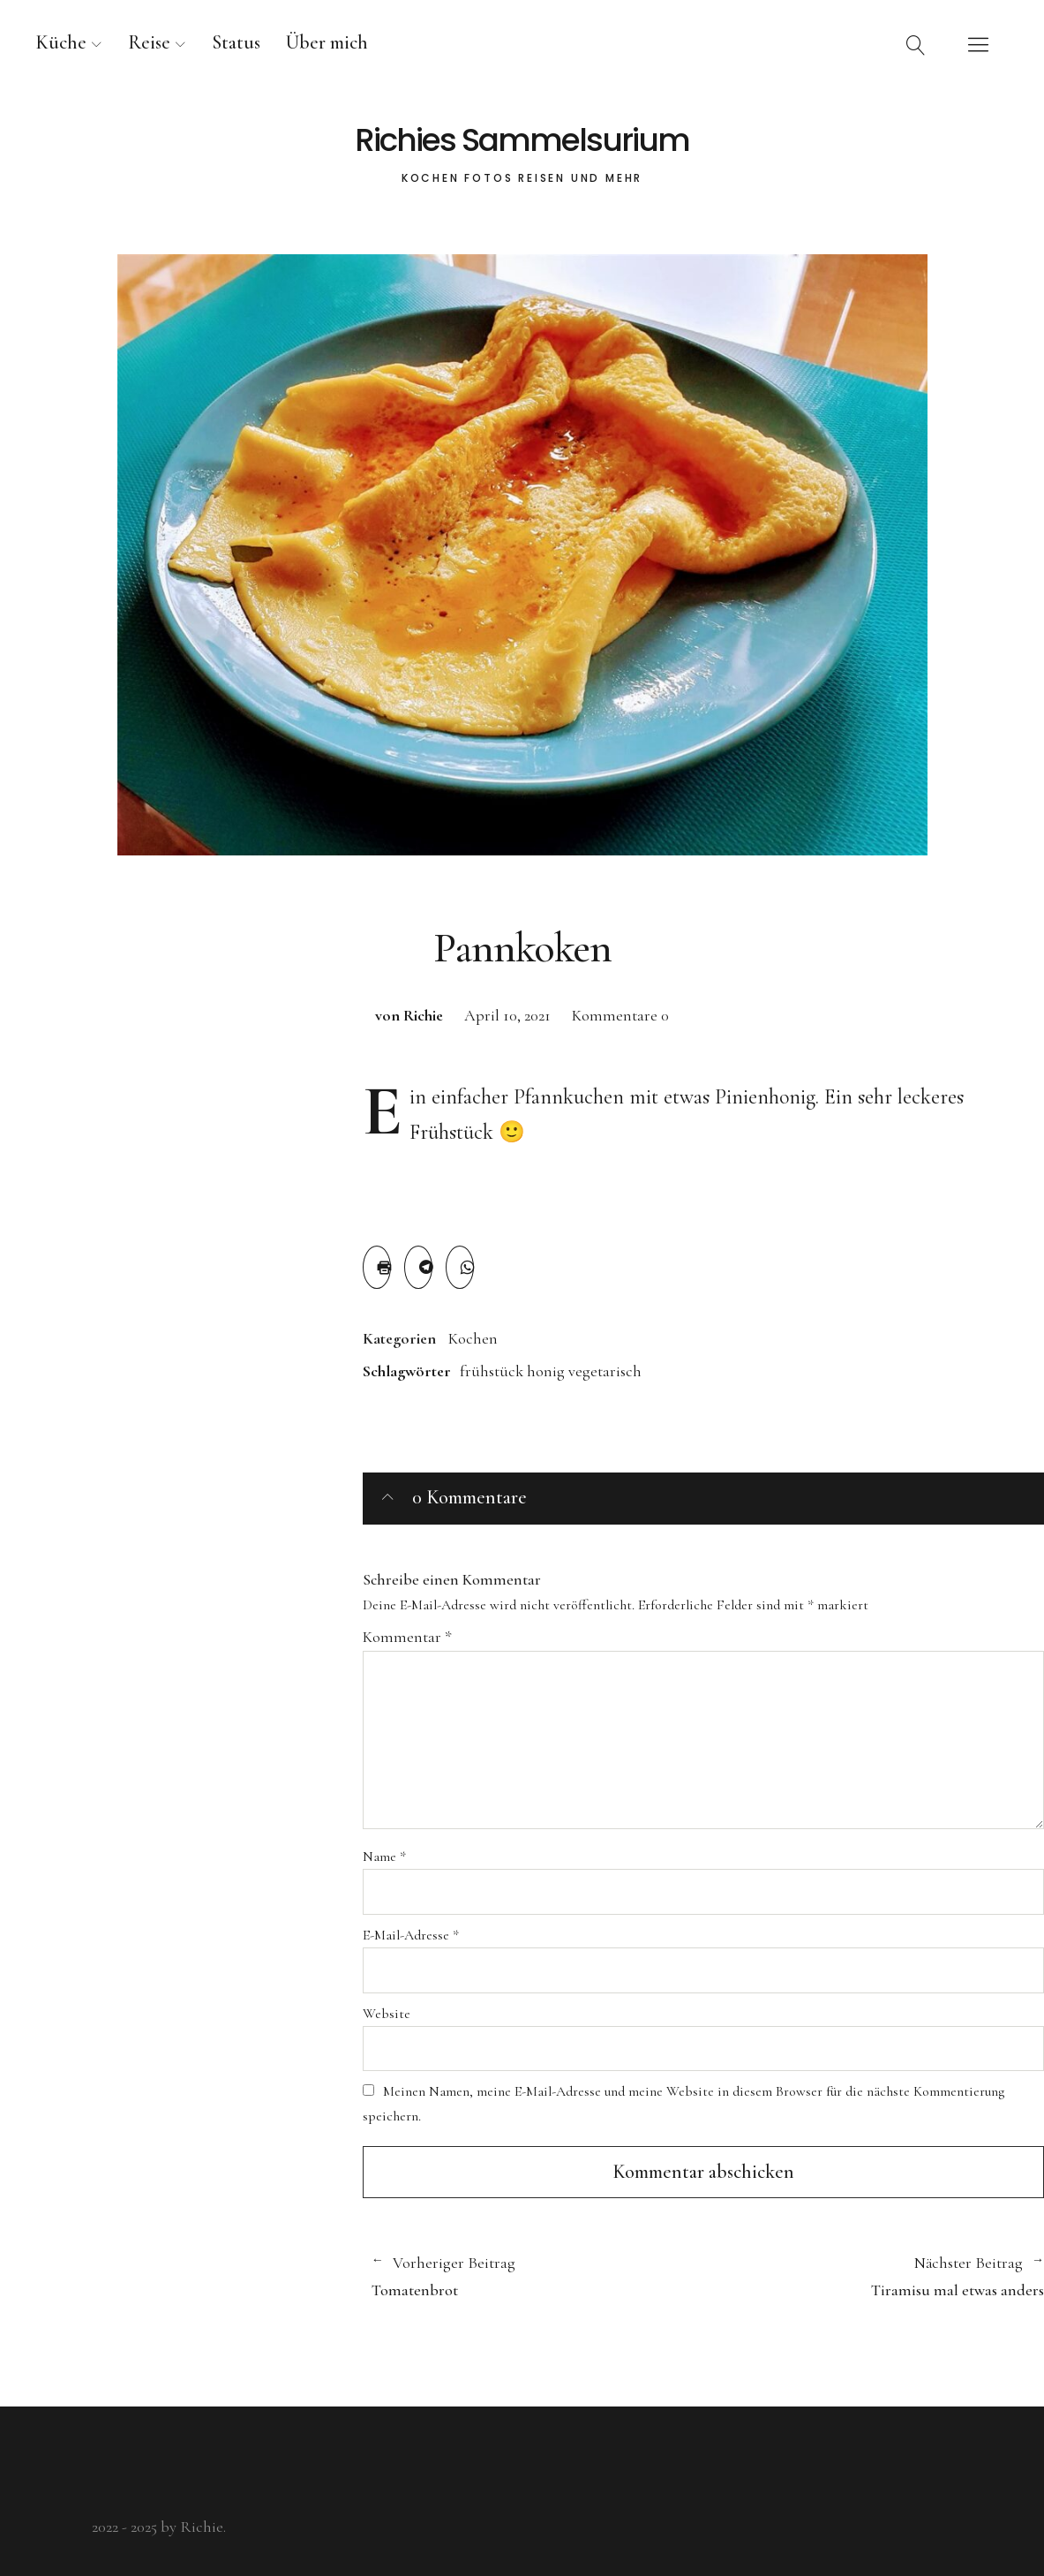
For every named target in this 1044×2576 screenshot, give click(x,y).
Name (384, 1856)
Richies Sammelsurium (522, 140)
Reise (149, 42)
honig (546, 1371)
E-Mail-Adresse (411, 1935)
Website (386, 2013)
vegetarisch (605, 1371)
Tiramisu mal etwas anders (873, 2276)
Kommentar (407, 1636)
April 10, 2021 (507, 1015)
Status (236, 42)
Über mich (327, 42)
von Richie (409, 1015)
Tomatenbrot (529, 2276)
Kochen (473, 1338)
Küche (60, 42)
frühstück (491, 1371)
